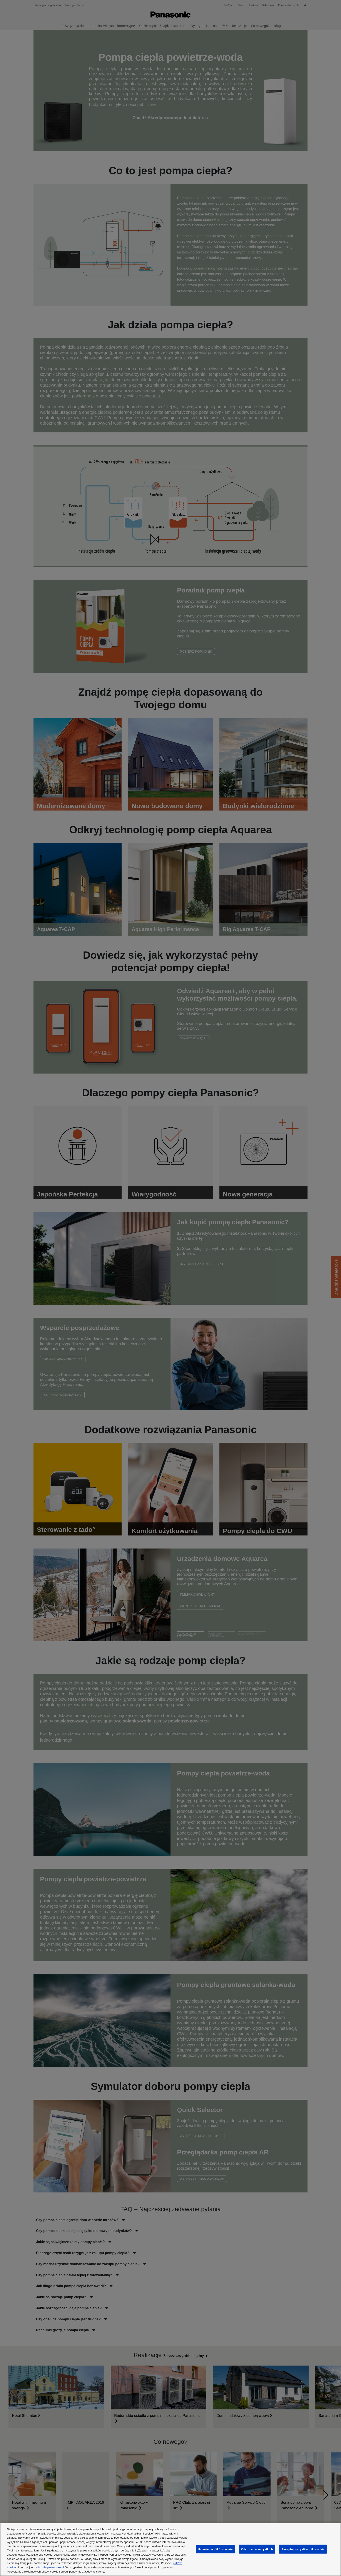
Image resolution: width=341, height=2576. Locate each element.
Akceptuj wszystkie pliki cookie (302, 2549)
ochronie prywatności (49, 2567)
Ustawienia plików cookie (215, 2549)
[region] (170, 2549)
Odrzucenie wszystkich (257, 2549)
